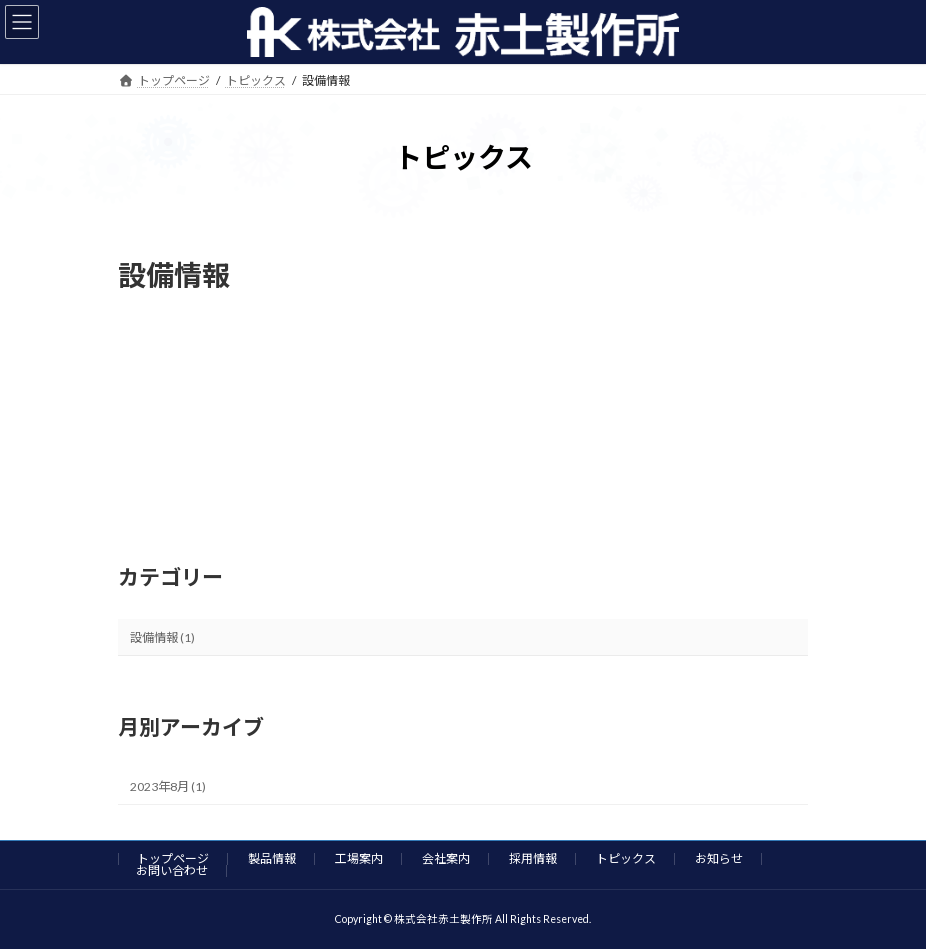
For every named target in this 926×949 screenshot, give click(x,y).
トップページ (173, 858)
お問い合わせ (172, 870)
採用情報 (533, 858)
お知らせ (719, 858)
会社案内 (446, 858)
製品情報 (272, 858)
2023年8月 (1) (168, 786)
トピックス (626, 858)
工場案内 (359, 858)
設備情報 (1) (162, 636)
